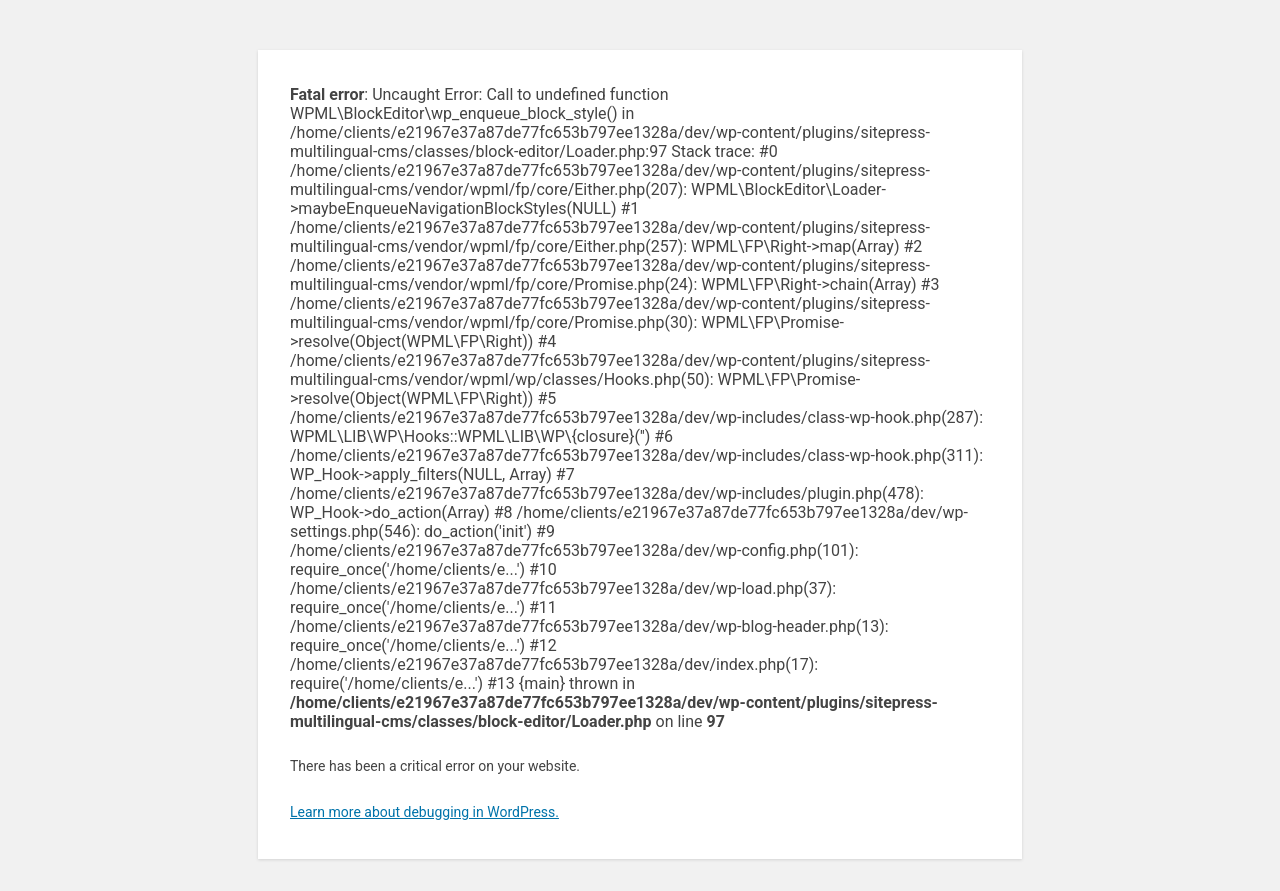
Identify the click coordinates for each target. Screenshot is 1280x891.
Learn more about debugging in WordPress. (424, 812)
